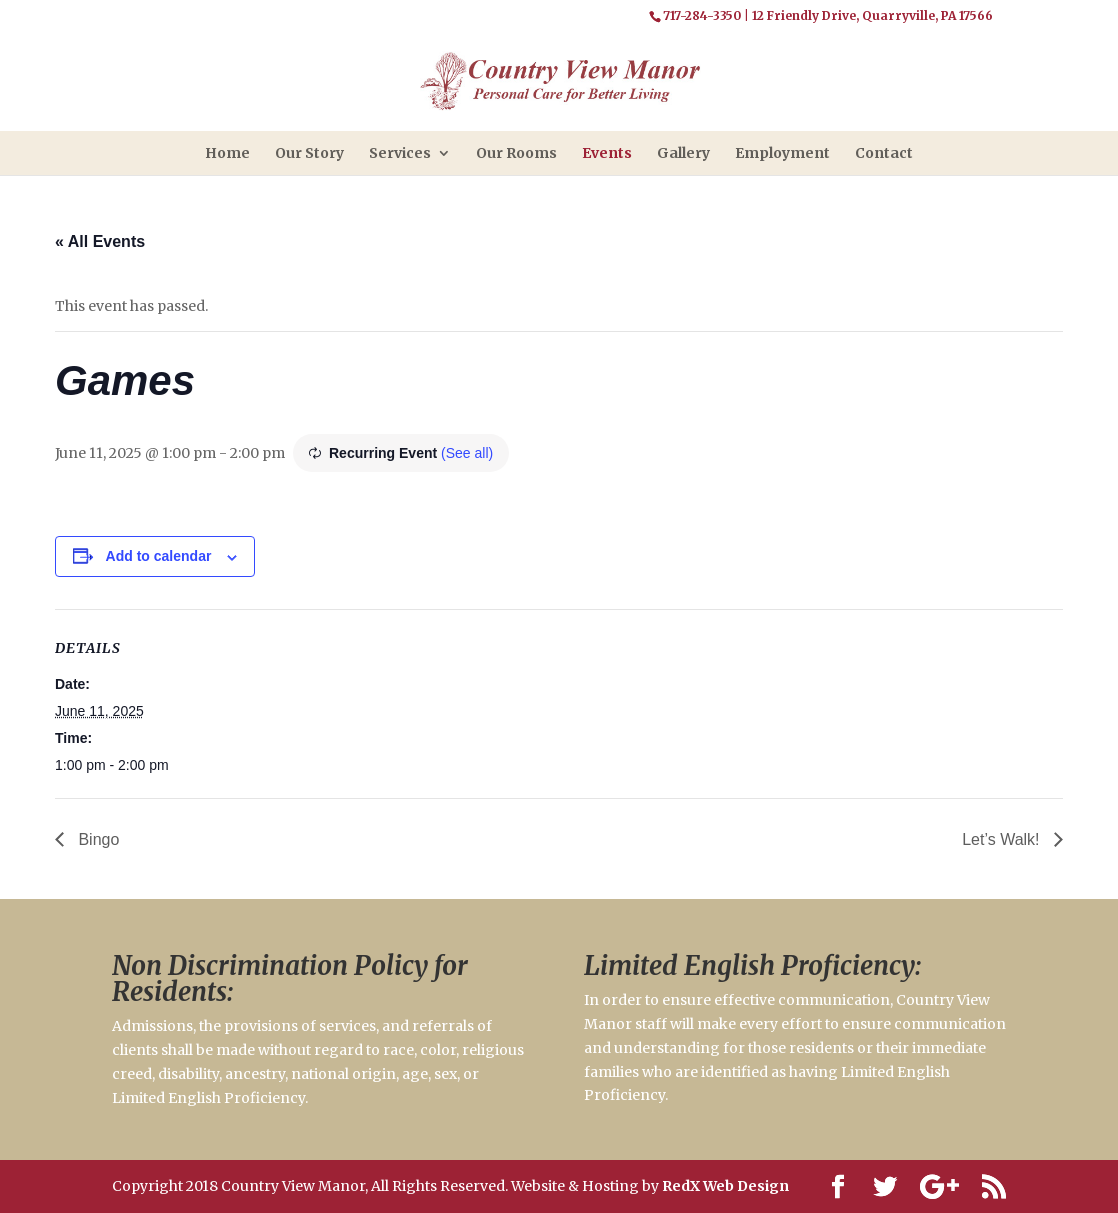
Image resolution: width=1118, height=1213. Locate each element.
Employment (782, 153)
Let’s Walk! (1003, 839)
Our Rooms (516, 153)
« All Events (100, 241)
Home (227, 153)
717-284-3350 (702, 15)
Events (607, 153)
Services (400, 153)
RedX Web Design (725, 1186)
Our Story (309, 153)
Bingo (96, 839)
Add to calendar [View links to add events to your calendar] (159, 556)
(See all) (467, 453)
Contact (884, 153)
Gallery (683, 153)
